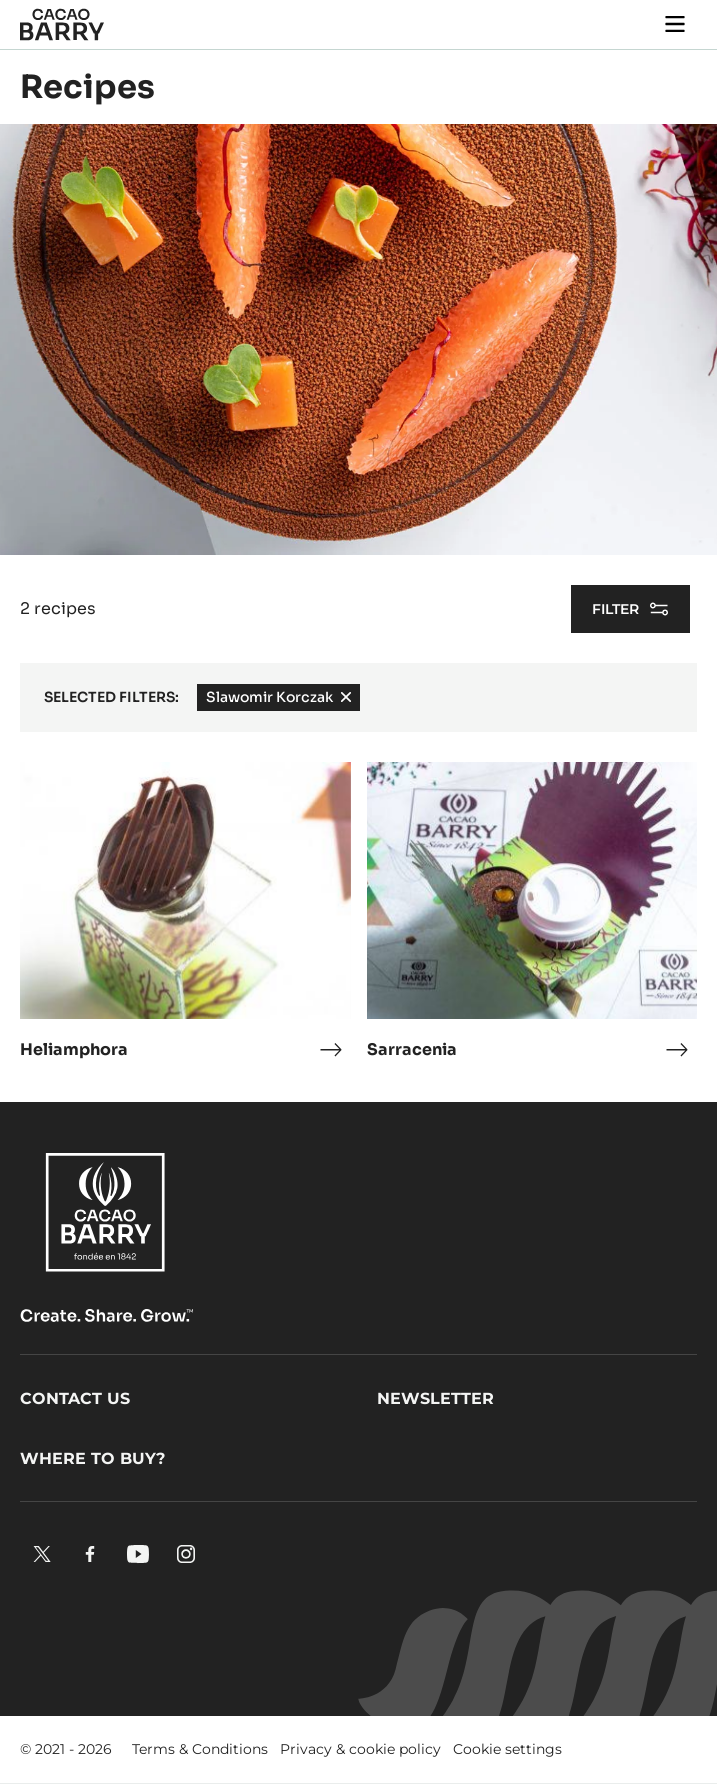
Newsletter (435, 1398)
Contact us (75, 1398)
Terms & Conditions (200, 1749)
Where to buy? (92, 1458)
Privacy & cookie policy (360, 1749)
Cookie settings (507, 1749)
